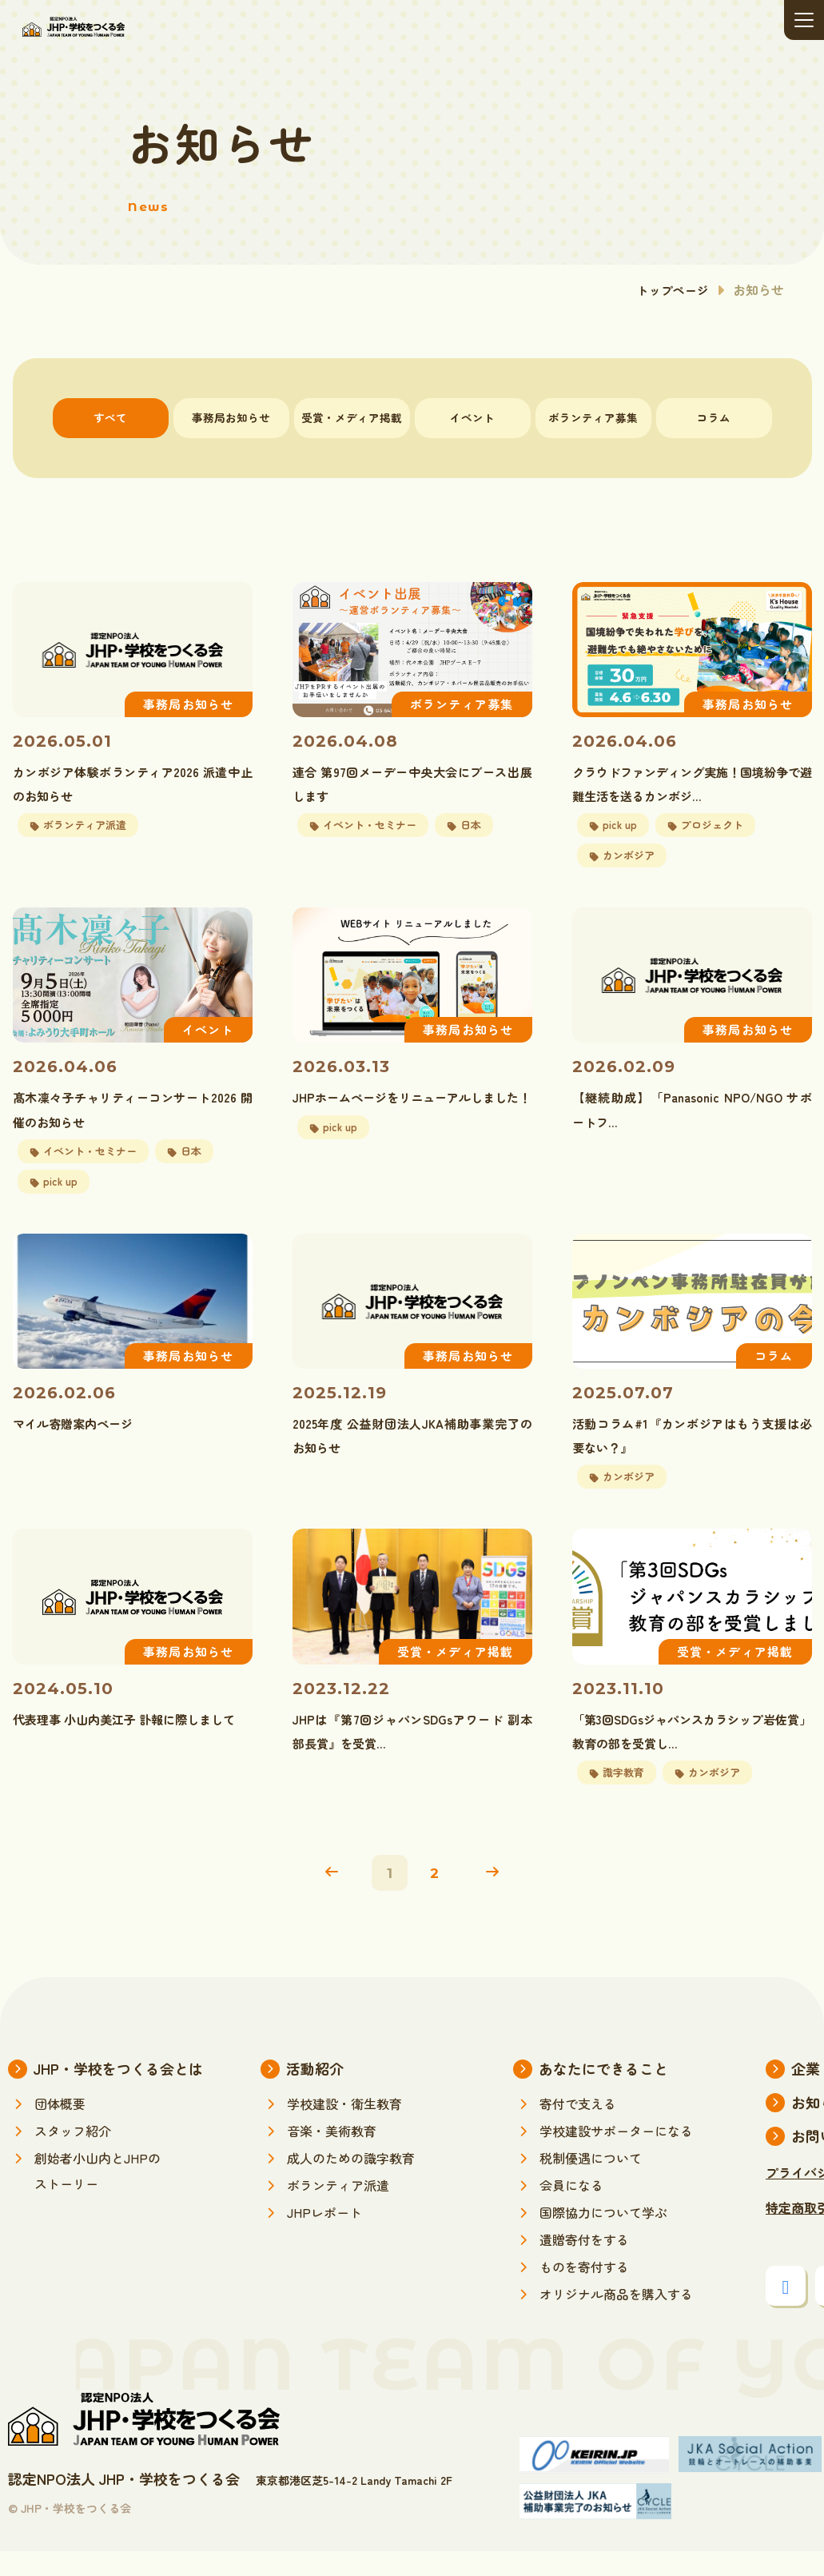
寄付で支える (577, 2128)
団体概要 (60, 2128)
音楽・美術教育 (331, 2155)
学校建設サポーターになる (616, 2155)
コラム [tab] (714, 417)
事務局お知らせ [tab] (231, 417)
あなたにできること (603, 2093)
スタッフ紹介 (72, 2155)
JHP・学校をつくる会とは (118, 2093)
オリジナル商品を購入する (616, 2318)
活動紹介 (315, 2093)
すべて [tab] (111, 417)
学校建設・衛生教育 (344, 2128)
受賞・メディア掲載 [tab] (352, 417)
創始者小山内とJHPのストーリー (97, 2195)
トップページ (670, 289)
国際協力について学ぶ (603, 2237)
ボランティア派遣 (338, 2209)
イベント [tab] (472, 417)
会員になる (571, 2209)
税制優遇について (590, 2182)
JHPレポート (324, 2237)
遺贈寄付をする (584, 2264)
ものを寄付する (584, 2291)
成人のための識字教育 (351, 2182)
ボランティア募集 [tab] (593, 417)
